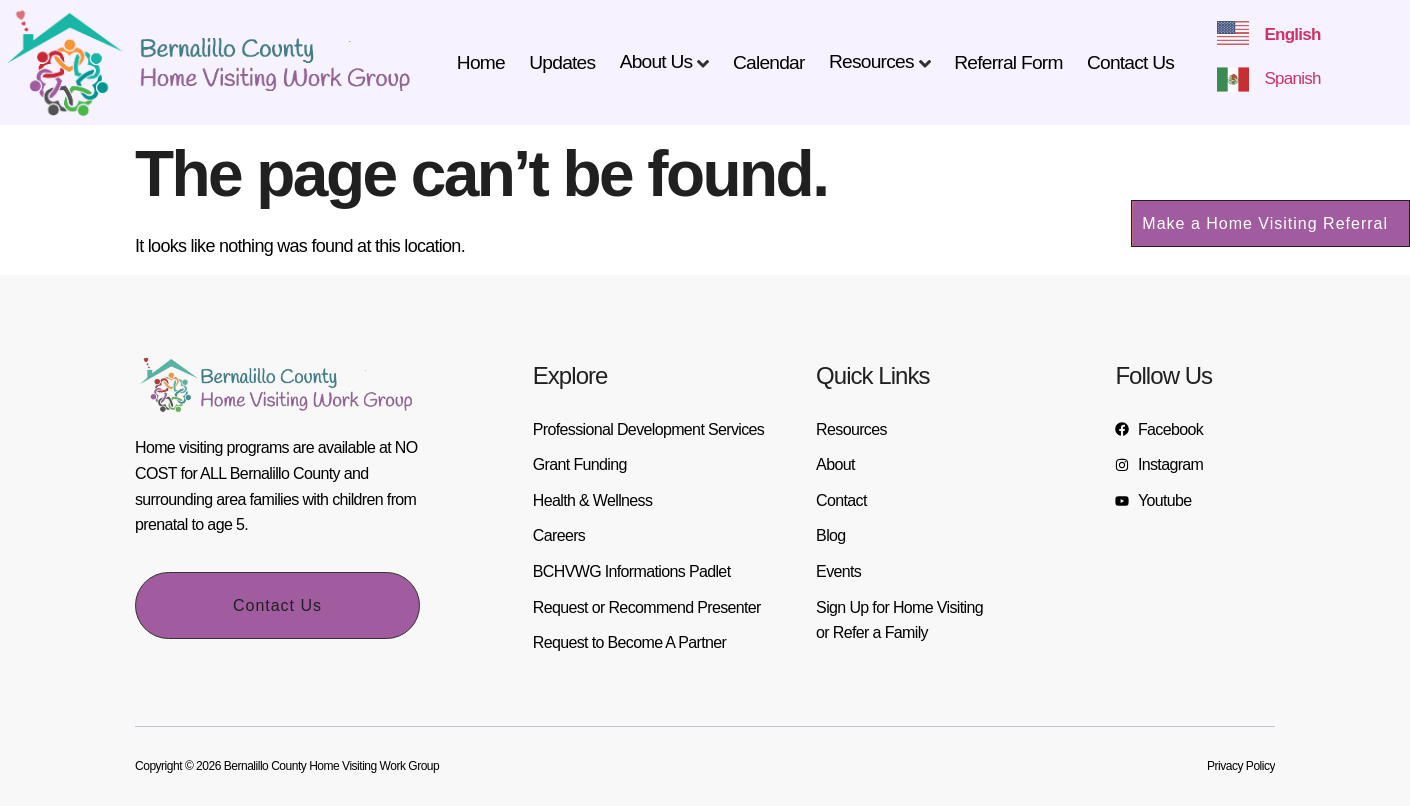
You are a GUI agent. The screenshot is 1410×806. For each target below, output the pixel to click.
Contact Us (1130, 62)
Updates (562, 62)
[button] (1270, 223)
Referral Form (1008, 62)
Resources (871, 61)
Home (481, 62)
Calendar (769, 62)
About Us (656, 61)
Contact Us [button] (277, 605)
